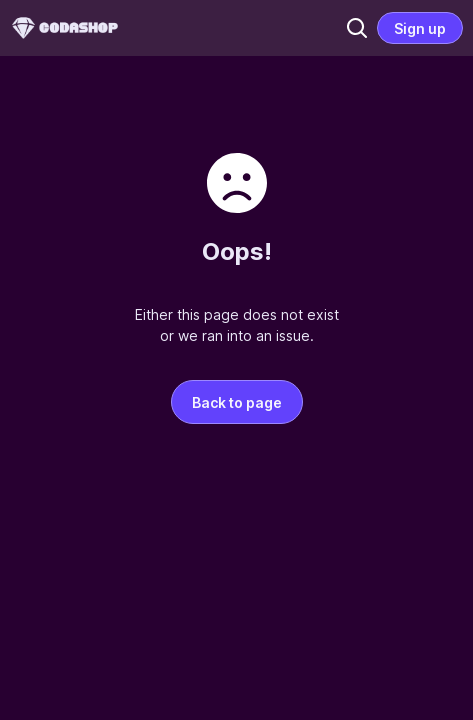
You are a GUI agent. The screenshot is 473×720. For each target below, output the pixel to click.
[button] (357, 28)
